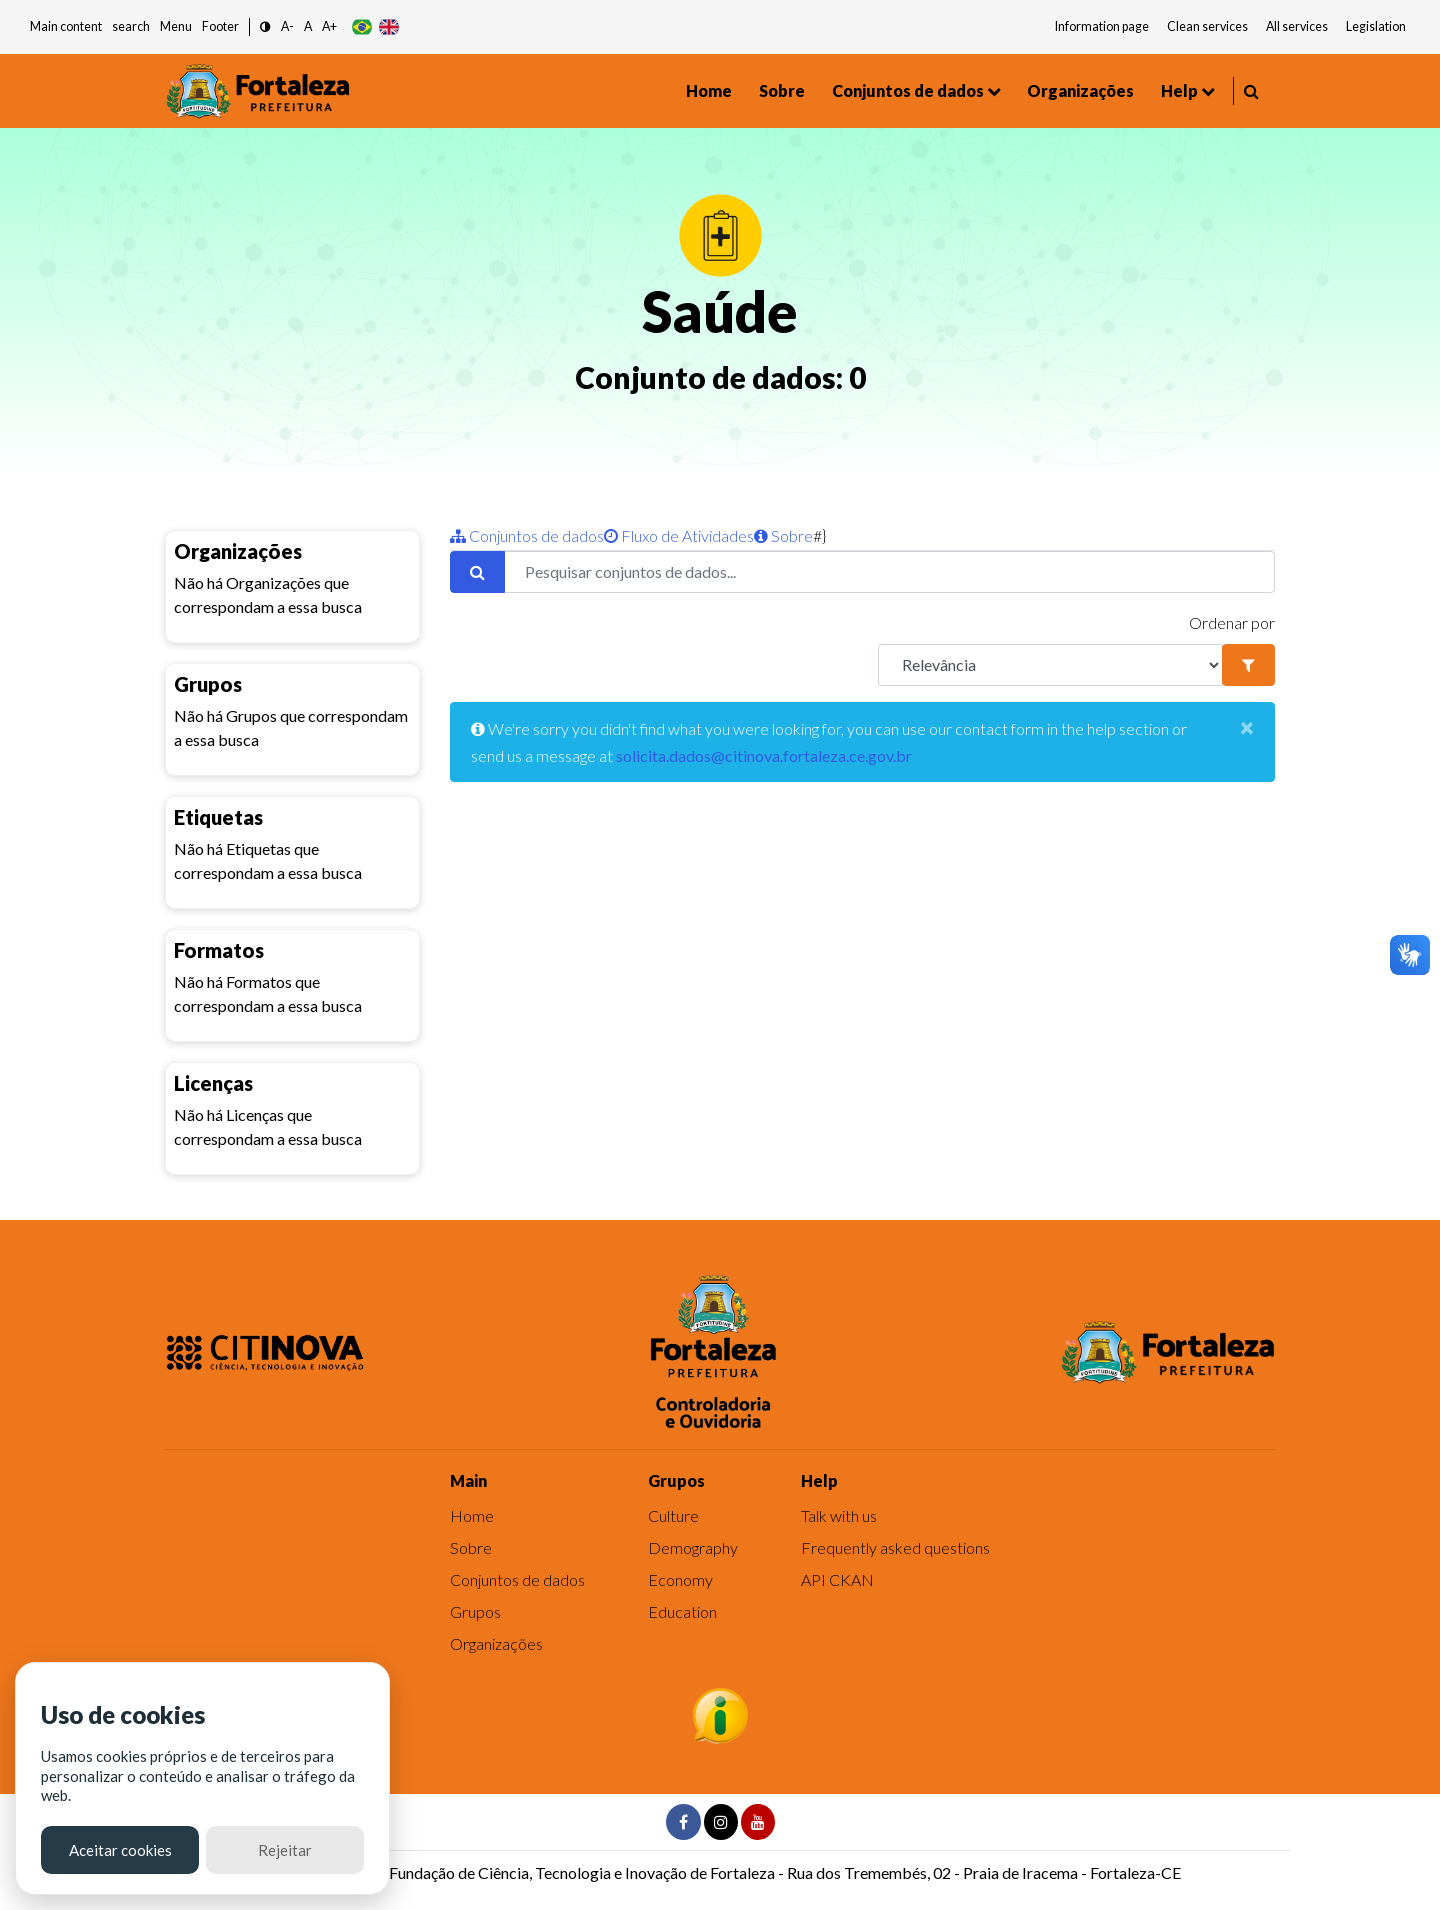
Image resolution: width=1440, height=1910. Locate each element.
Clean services (1207, 26)
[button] (265, 27)
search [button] (131, 26)
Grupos (475, 1611)
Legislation (1376, 26)
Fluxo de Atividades (679, 535)
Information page (1102, 26)
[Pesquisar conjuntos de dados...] (889, 572)
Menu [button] (176, 26)
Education (682, 1611)
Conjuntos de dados (908, 90)
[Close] (1247, 727)
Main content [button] (66, 26)
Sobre (782, 90)
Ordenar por (1232, 622)
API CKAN (837, 1579)
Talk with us (839, 1515)
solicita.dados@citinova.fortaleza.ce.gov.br (764, 755)
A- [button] (287, 26)
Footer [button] (220, 26)
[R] (1050, 665)
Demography (693, 1547)
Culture (673, 1515)
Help (1179, 90)
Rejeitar (285, 1850)
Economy (680, 1579)
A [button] (308, 26)
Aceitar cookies (120, 1850)
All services (1297, 26)
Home (709, 90)
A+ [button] (329, 26)
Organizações (1080, 90)
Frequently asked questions (895, 1547)
